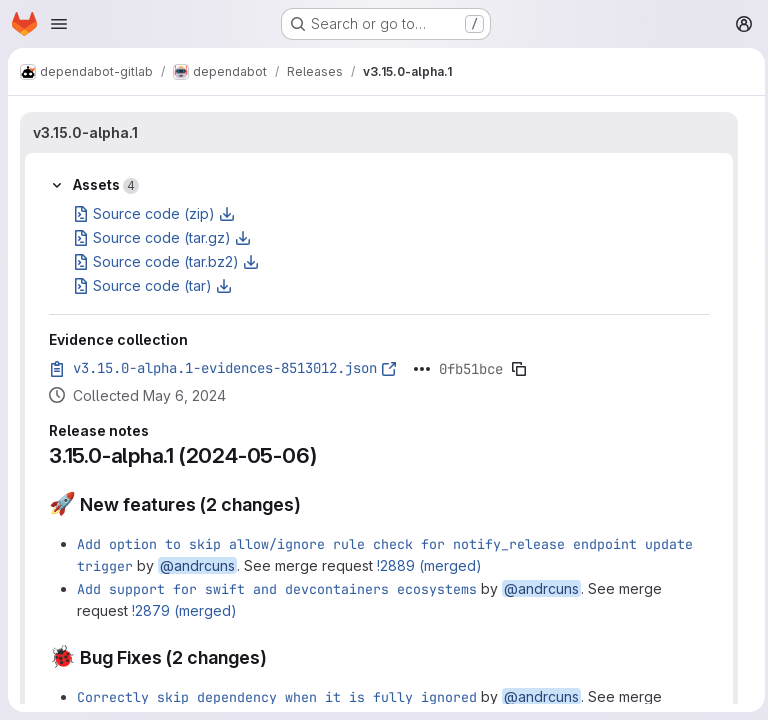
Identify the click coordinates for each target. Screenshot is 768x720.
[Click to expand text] (422, 369)
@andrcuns (197, 565)
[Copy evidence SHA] (519, 369)
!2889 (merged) (429, 565)
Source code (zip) (154, 213)
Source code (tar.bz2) (166, 261)
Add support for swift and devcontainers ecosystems (277, 589)
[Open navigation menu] (59, 24)
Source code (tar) (152, 285)
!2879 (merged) (184, 610)
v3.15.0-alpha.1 (85, 132)
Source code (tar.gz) (162, 237)
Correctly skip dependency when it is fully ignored (277, 697)
